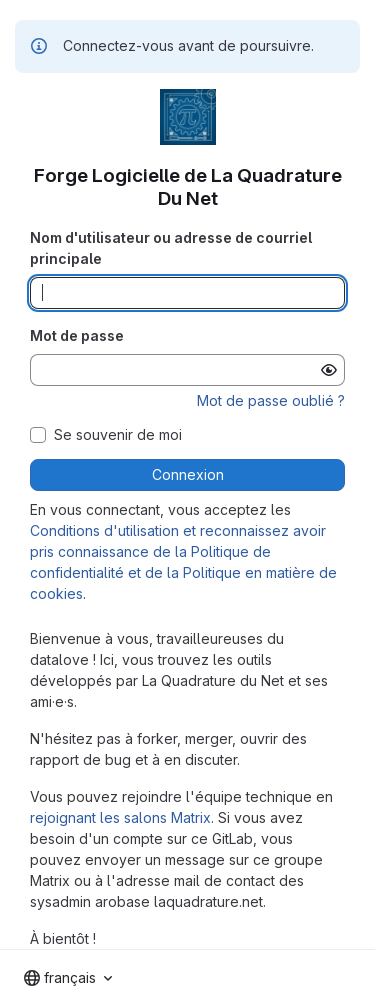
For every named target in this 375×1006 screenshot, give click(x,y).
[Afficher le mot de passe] (329, 370)
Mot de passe (77, 335)
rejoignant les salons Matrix (120, 817)
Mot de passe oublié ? (271, 400)
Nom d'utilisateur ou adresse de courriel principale (171, 248)
